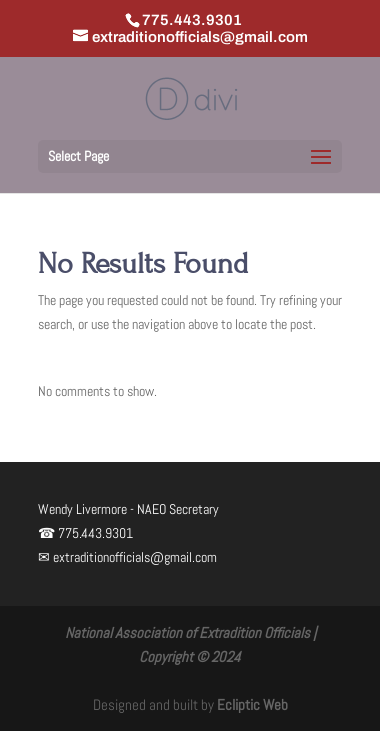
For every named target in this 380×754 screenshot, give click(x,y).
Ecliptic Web (252, 704)
